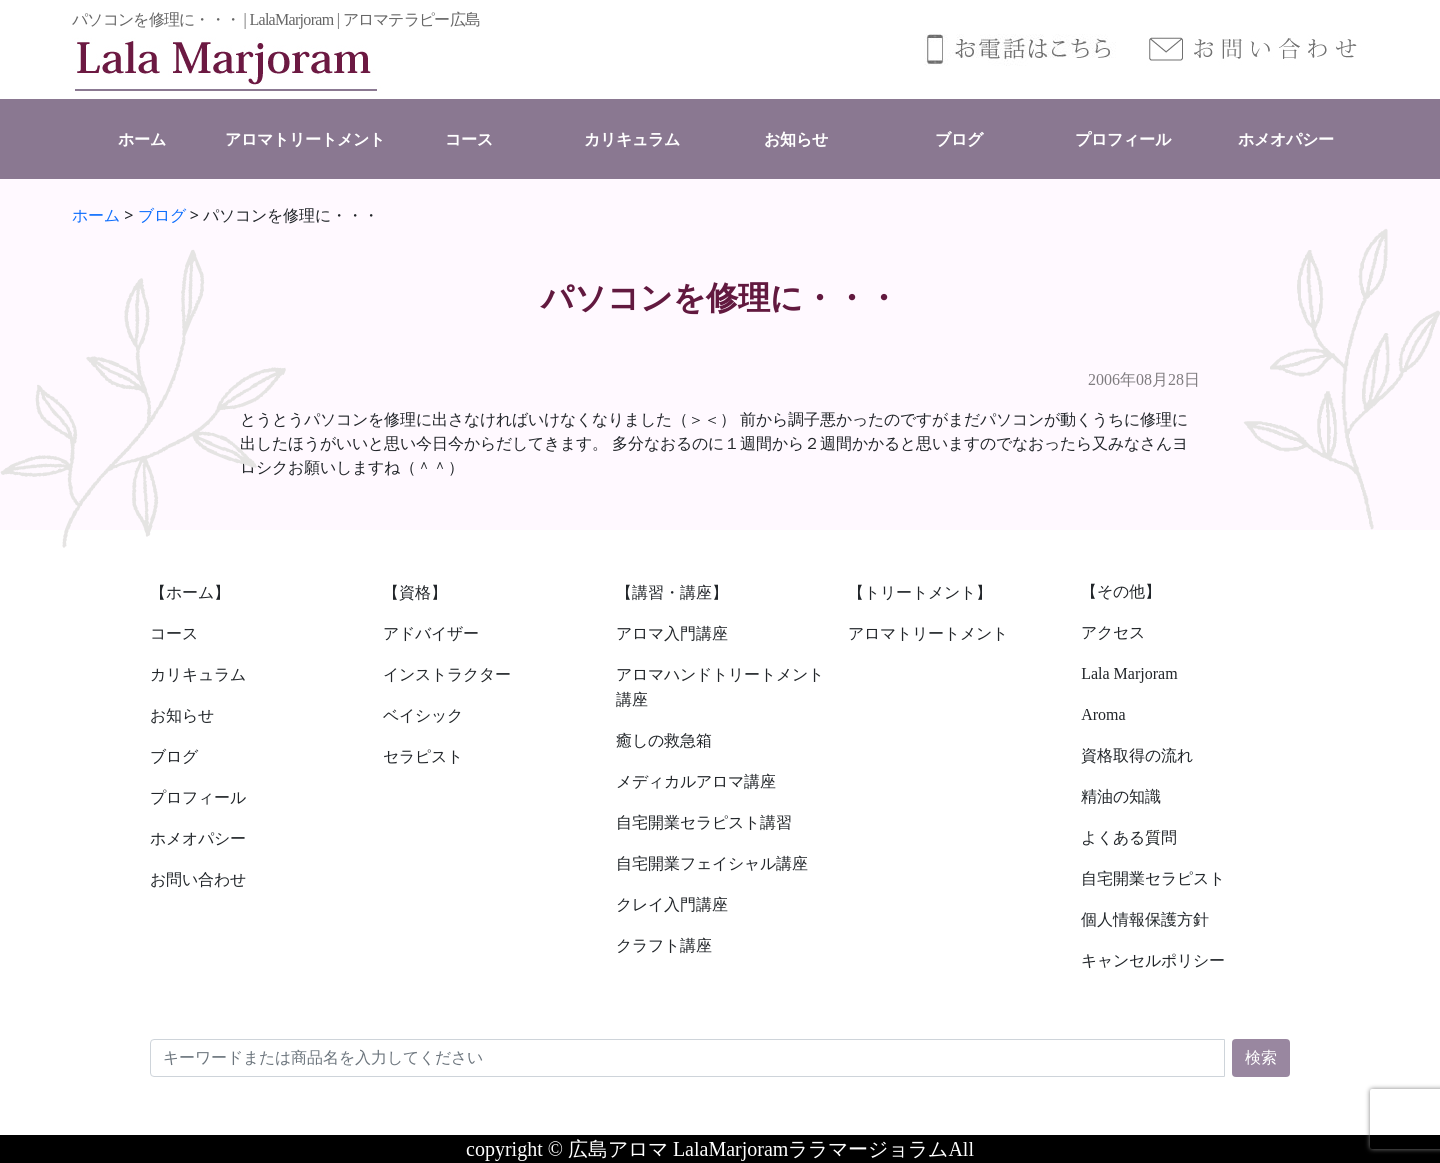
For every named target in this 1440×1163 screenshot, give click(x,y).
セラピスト (423, 756)
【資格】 (415, 592)
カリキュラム (632, 139)
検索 (1261, 1057)
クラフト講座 (664, 945)
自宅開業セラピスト (1153, 878)
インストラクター (447, 674)
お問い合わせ (198, 879)
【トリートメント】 (920, 592)
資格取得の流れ (1137, 755)
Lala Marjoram (1129, 673)
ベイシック (423, 715)
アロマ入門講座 (672, 633)
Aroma (1103, 714)
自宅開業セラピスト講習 (704, 822)
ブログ (959, 139)
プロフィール (1123, 139)
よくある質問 (1129, 837)
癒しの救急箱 (664, 740)
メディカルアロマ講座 (696, 781)
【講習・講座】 (672, 592)
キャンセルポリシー (1153, 960)
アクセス (1113, 632)
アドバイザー (431, 633)
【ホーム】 (190, 592)
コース (469, 139)
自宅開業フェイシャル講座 (712, 863)
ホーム (142, 139)
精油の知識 (1121, 796)
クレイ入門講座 (672, 904)
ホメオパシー (1286, 139)
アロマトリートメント (305, 139)
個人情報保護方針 (1145, 919)
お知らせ (796, 139)
